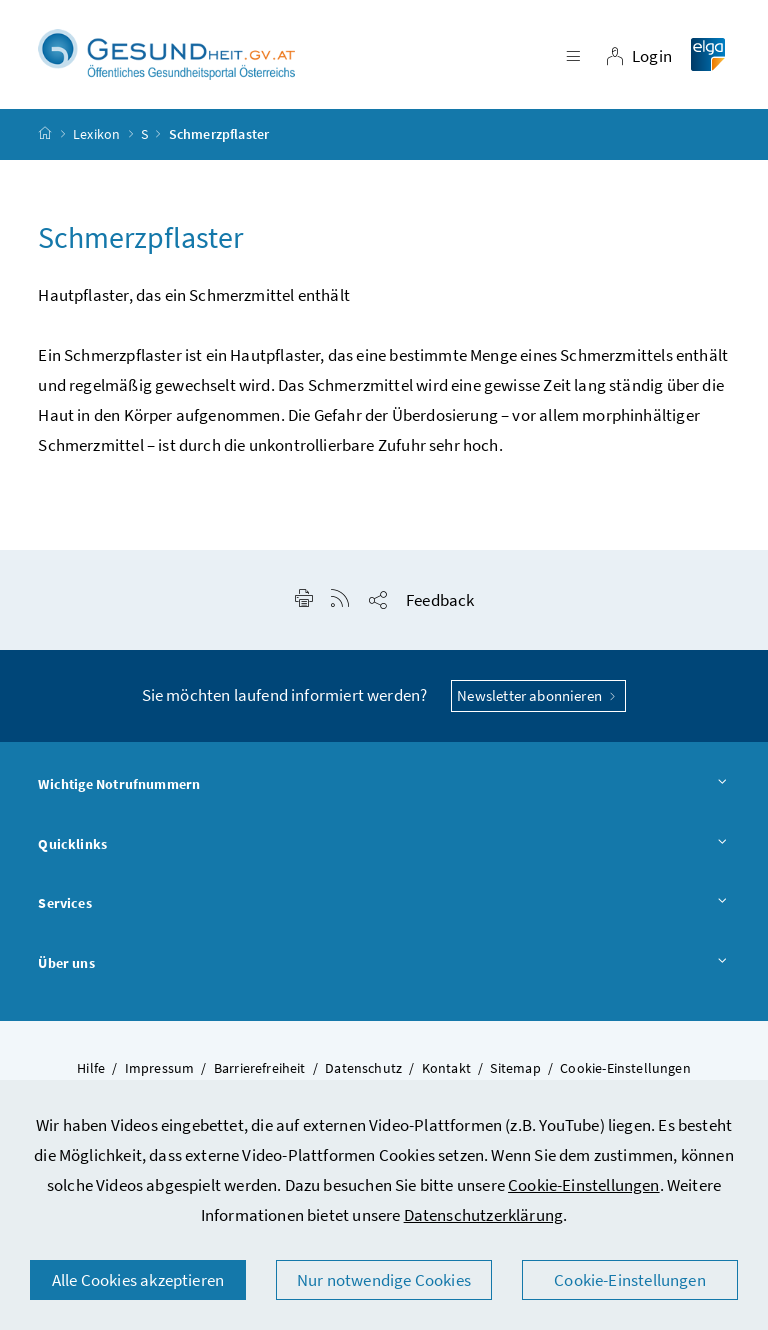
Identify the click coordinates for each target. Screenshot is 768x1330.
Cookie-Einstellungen (584, 1185)
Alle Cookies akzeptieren (138, 1280)
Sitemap (515, 1068)
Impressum (160, 1068)
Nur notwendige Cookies (384, 1280)
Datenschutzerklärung (484, 1215)
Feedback (440, 600)
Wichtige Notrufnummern (383, 785)
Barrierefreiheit (260, 1068)
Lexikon (96, 134)
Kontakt (446, 1068)
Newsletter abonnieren (538, 695)
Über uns (383, 964)
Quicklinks (383, 845)
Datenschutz (363, 1068)
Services (383, 904)
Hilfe (91, 1068)
